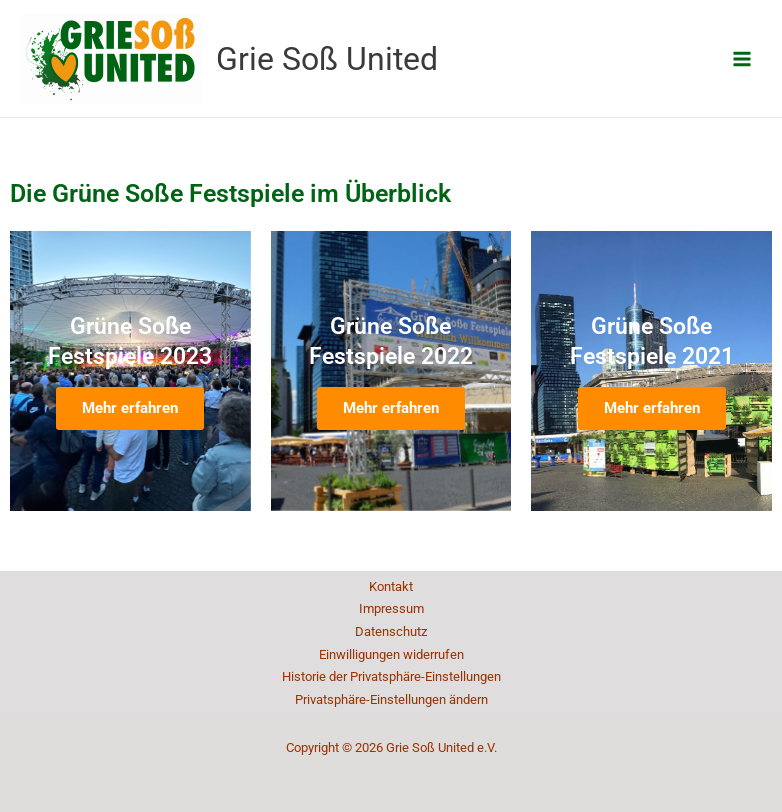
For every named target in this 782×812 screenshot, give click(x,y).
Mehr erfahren (130, 408)
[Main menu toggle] (742, 58)
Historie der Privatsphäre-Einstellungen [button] (391, 676)
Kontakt (391, 586)
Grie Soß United (327, 59)
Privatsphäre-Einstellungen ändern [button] (391, 699)
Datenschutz (391, 631)
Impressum (391, 608)
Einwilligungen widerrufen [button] (391, 654)
